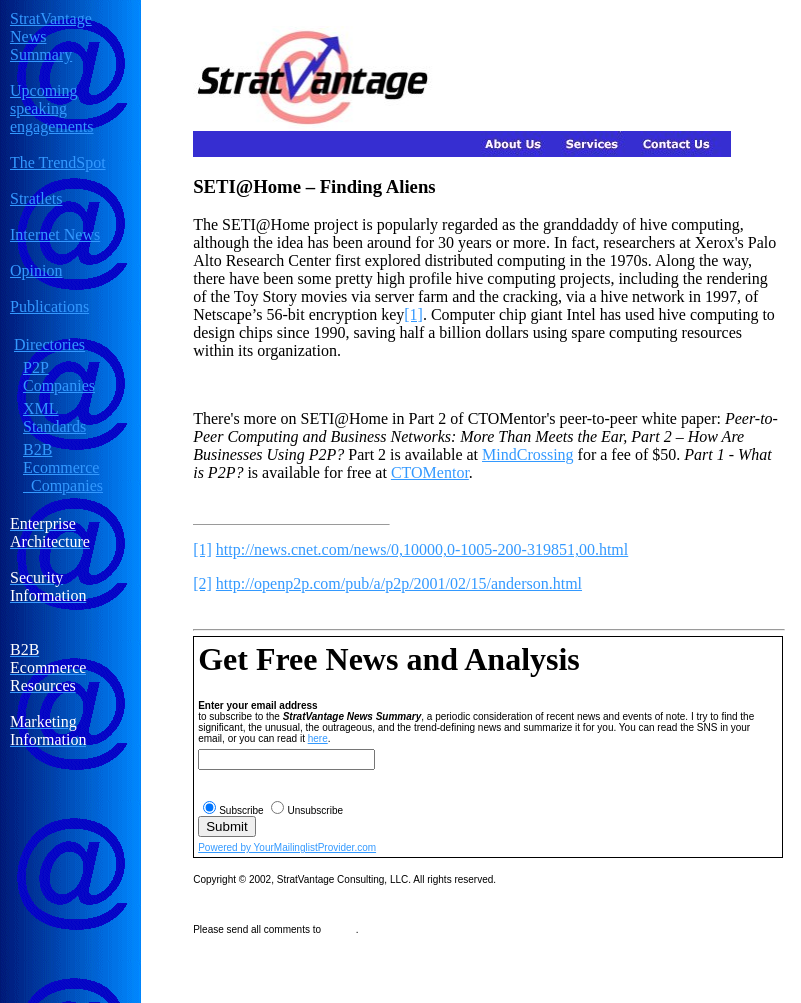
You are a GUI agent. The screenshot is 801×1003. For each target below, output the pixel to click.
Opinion (36, 270)
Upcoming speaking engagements (52, 108)
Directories (49, 344)
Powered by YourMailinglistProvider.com (287, 847)
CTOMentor (430, 472)
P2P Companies (59, 376)
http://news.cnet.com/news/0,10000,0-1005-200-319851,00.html (422, 549)
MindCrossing (528, 454)
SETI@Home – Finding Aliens (314, 186)
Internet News (55, 234)
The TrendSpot (58, 162)
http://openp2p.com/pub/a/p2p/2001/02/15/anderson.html (399, 583)
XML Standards (54, 417)
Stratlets (36, 198)
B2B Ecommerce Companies (63, 467)
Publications (49, 306)
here (318, 738)
